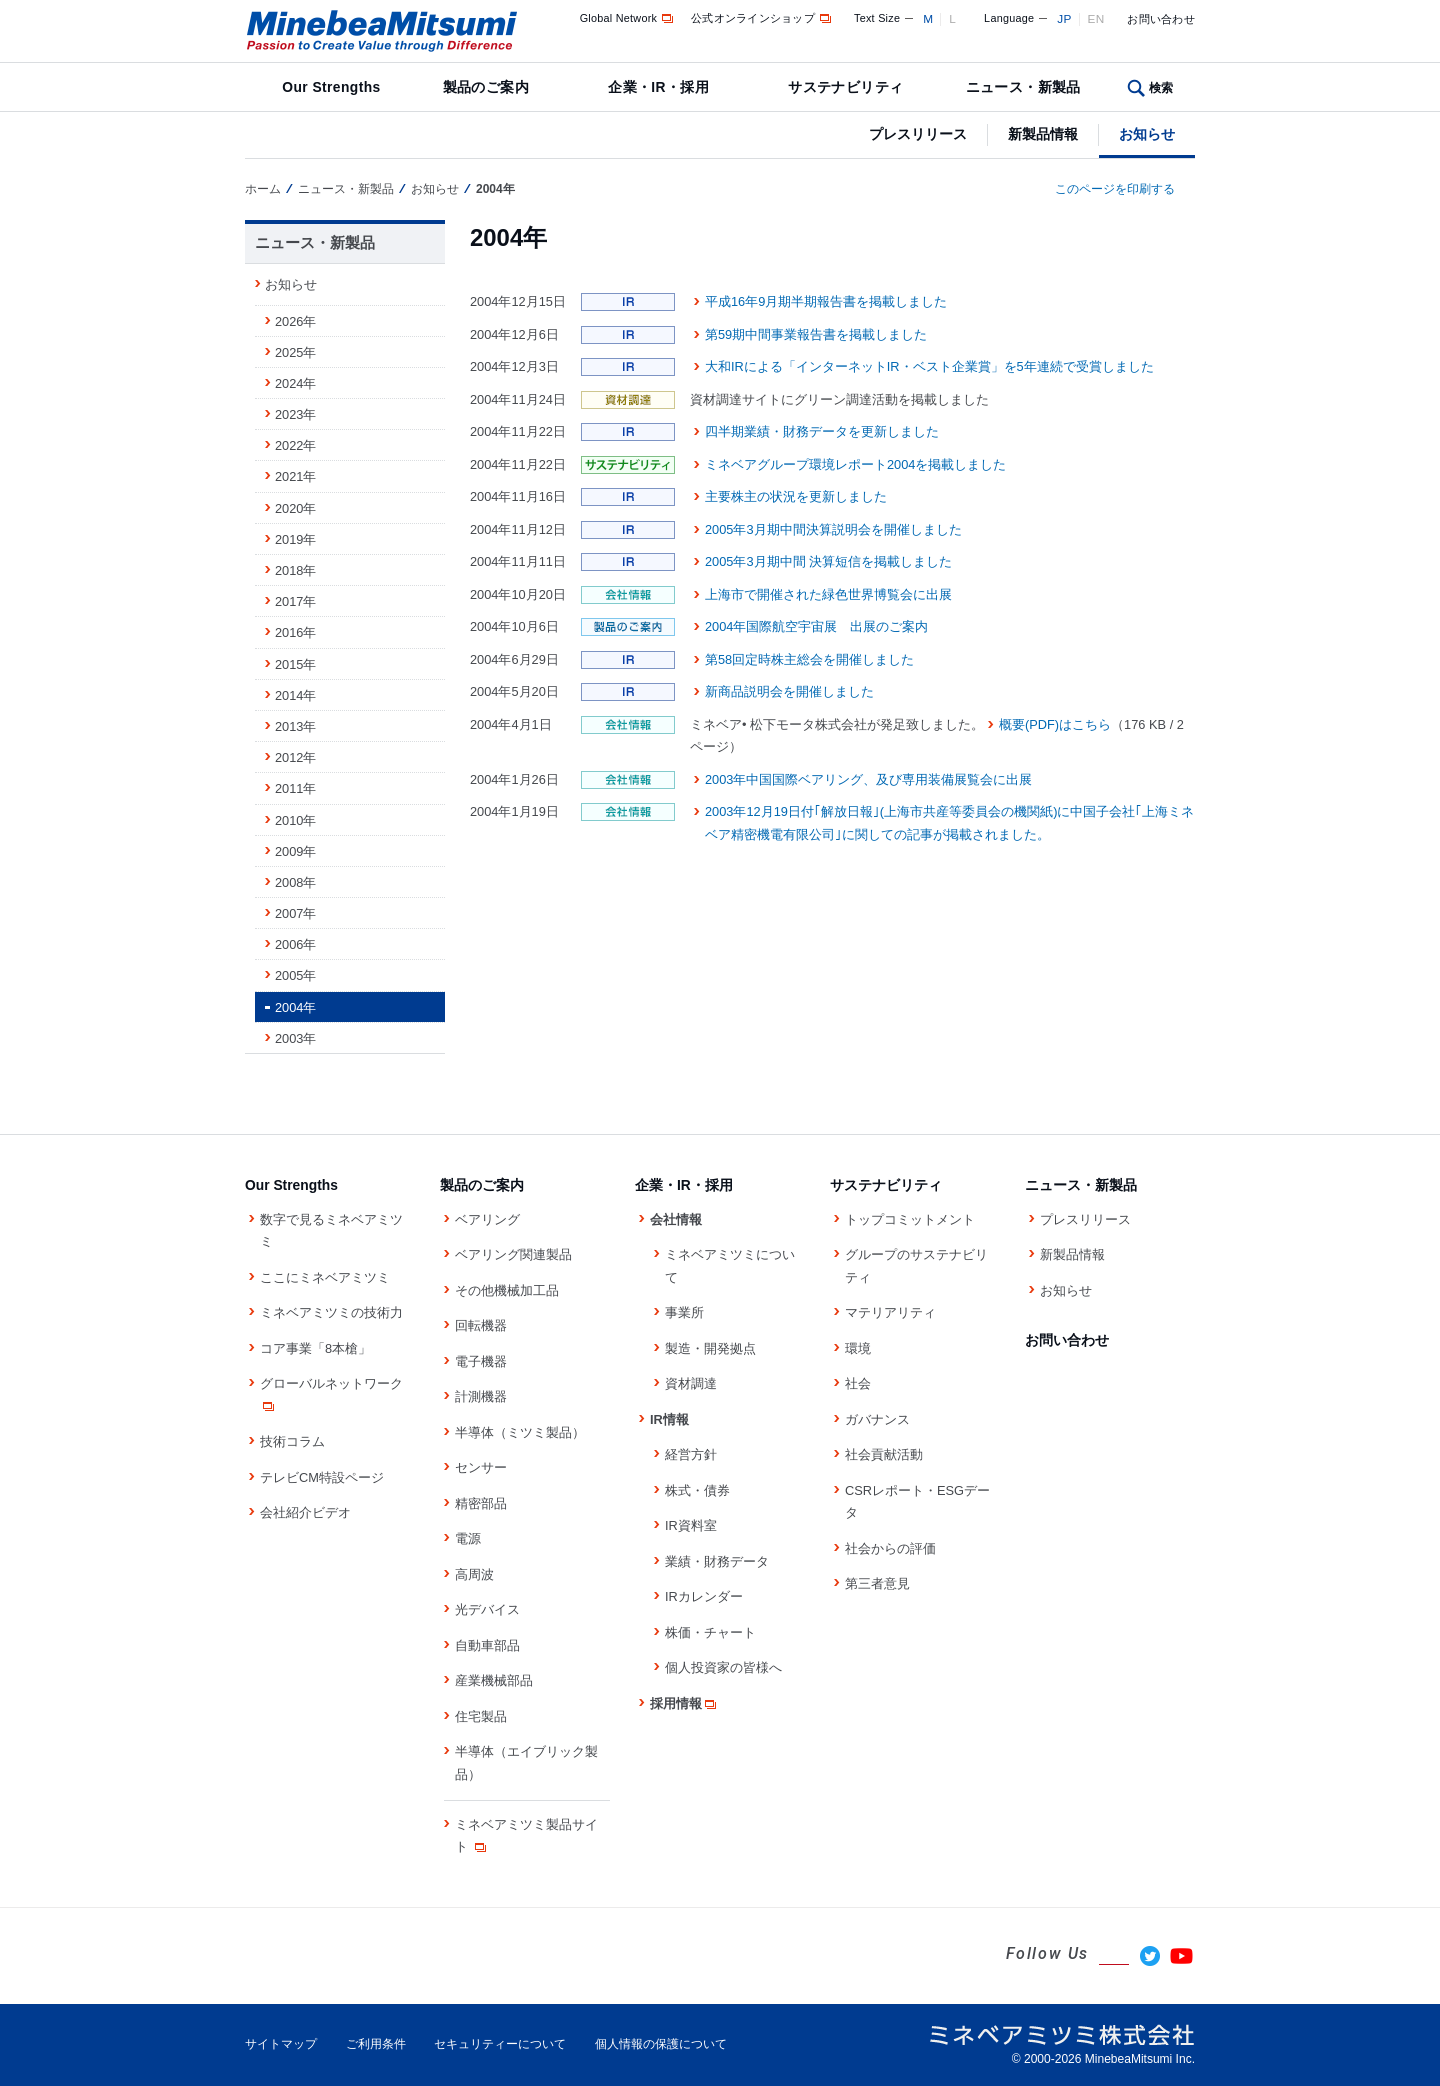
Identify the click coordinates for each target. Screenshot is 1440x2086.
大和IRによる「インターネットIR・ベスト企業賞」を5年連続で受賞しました (929, 366)
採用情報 (684, 1703)
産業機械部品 (494, 1680)
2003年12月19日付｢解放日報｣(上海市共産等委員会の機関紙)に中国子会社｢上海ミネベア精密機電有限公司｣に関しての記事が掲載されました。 (949, 823)
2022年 (295, 445)
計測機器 (481, 1396)
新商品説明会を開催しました (789, 691)
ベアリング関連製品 (513, 1254)
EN (1096, 19)
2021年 (295, 476)
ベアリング (487, 1219)
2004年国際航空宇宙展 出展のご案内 (816, 626)
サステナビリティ (845, 87)
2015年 (295, 664)
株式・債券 (697, 1490)
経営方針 (691, 1454)
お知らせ (1147, 134)
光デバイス (487, 1609)
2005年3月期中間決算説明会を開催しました (833, 529)
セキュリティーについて (500, 2044)
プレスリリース (918, 134)
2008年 (295, 882)
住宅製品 (481, 1716)
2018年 (295, 570)
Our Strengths (331, 87)
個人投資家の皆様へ (723, 1667)
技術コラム (292, 1441)
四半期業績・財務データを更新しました (822, 431)
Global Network (628, 18)
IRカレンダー (704, 1596)
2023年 (295, 414)
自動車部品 (487, 1645)
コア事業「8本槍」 (315, 1348)
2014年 (295, 695)
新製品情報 (1043, 134)
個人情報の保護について (661, 2044)
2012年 (295, 757)
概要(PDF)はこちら (1055, 724)
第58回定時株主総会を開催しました (809, 659)
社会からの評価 (890, 1548)
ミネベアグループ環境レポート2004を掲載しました (855, 464)
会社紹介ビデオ (305, 1512)
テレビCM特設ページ (322, 1477)
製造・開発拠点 (710, 1348)
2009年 (295, 851)
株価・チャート (710, 1632)
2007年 (295, 913)
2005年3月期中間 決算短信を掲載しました (828, 561)
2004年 (295, 1007)
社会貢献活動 (884, 1454)
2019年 (295, 539)
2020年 (295, 508)
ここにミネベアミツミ (325, 1277)
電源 (468, 1538)
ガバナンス (877, 1419)
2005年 (295, 975)
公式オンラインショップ (762, 18)
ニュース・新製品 (1023, 87)
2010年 (295, 820)
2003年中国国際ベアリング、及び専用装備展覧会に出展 (868, 779)
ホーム (263, 189)
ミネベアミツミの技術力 (331, 1312)
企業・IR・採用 (658, 87)
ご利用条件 (376, 2044)
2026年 (295, 321)
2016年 (295, 632)
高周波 (474, 1574)
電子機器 (481, 1361)
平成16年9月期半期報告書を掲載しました (826, 301)
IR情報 (669, 1419)
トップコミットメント (910, 1219)
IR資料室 (691, 1525)
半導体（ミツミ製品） (520, 1432)
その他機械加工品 (507, 1290)
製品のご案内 (486, 87)
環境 (858, 1348)
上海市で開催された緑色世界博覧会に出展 (828, 594)
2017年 (295, 601)
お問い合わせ (1161, 19)
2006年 (295, 944)
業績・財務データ (717, 1561)
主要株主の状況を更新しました (796, 496)
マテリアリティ (890, 1312)
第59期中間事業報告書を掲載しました (816, 334)
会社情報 (676, 1219)
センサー (481, 1467)
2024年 (295, 383)
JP (1064, 19)
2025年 (295, 352)
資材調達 (691, 1383)
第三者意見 (877, 1583)
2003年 (295, 1038)
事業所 (684, 1312)
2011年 (295, 788)
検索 (1161, 88)
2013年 (295, 726)
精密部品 (481, 1503)
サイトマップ (281, 2044)
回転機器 (481, 1325)
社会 (858, 1383)
